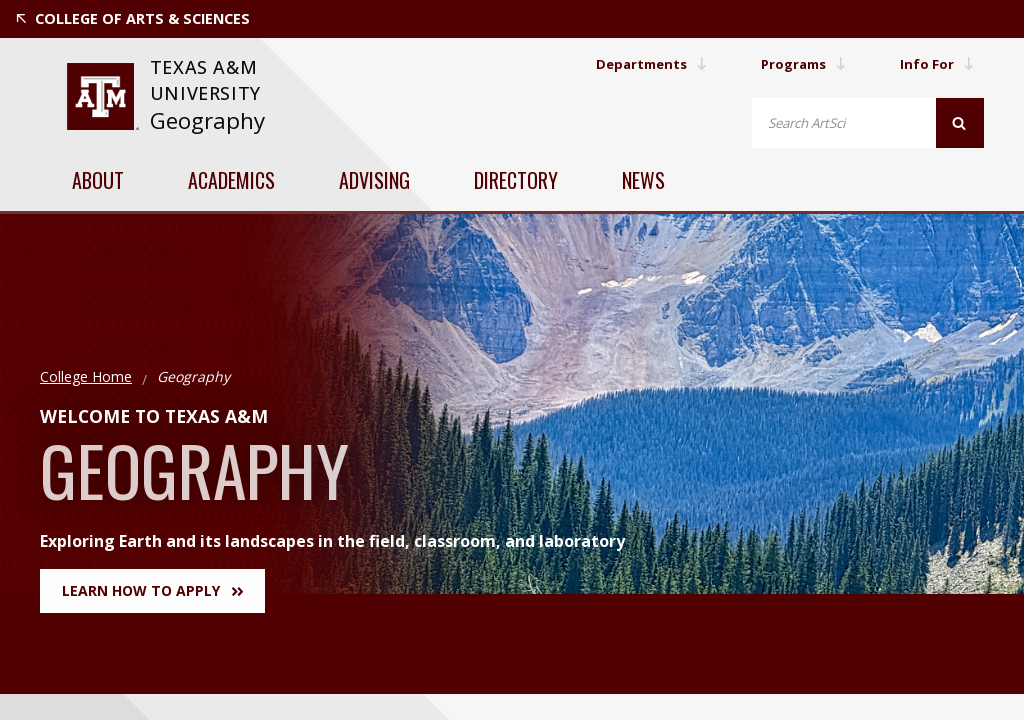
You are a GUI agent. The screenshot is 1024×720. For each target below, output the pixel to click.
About (98, 180)
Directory (516, 180)
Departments (639, 63)
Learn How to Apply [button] (152, 590)
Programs (798, 63)
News (643, 180)
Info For (936, 63)
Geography (207, 120)
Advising (374, 180)
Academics (231, 180)
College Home (86, 376)
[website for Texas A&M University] (102, 96)
